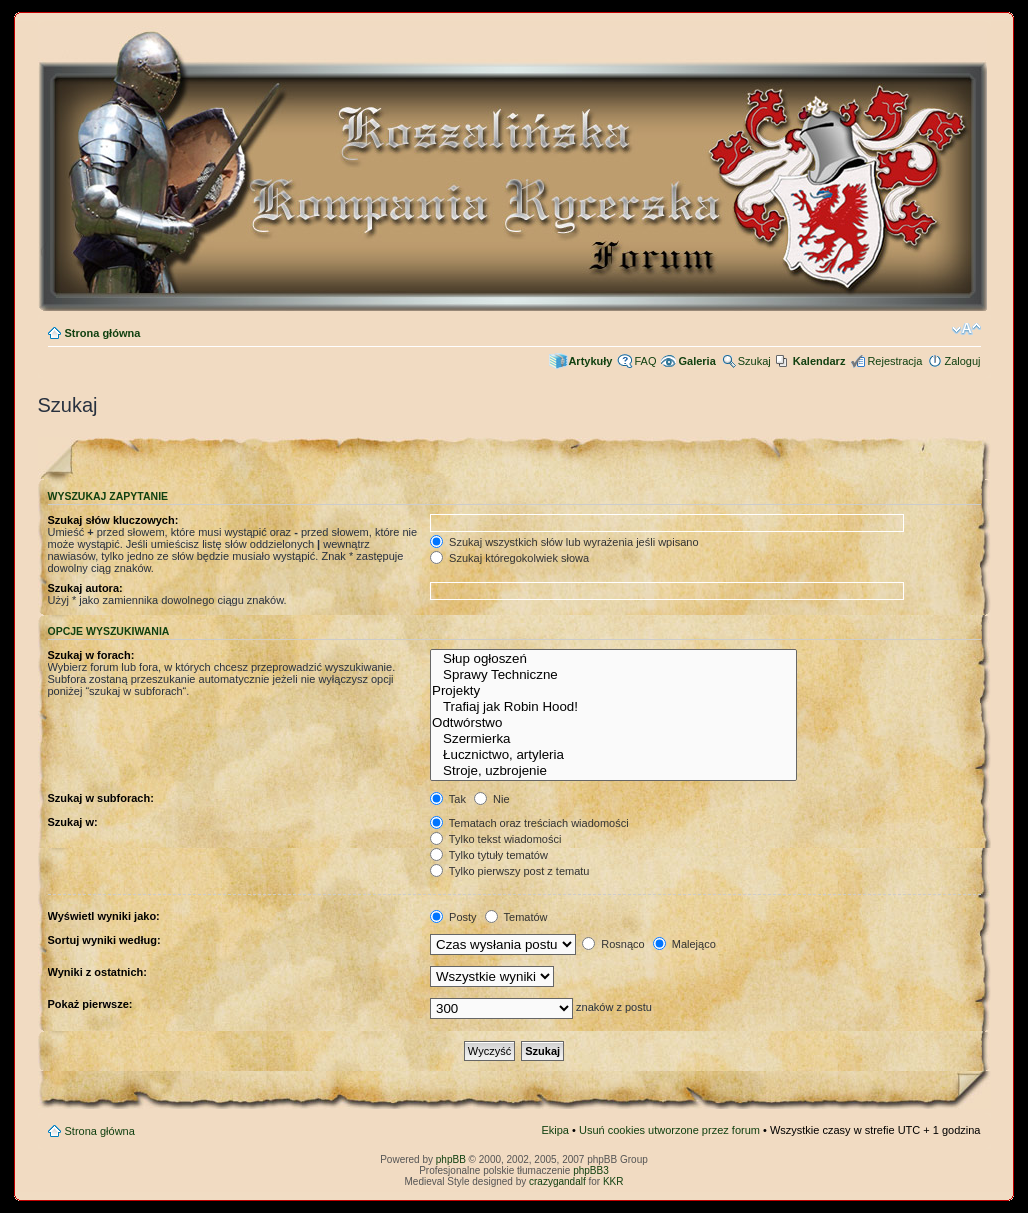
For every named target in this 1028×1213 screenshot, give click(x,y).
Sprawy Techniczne (613, 675)
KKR (613, 1181)
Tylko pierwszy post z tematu (509, 871)
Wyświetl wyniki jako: (104, 916)
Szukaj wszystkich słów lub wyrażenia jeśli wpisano (564, 542)
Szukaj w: (73, 822)
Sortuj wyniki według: (104, 940)
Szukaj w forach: (91, 655)
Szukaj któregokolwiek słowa (509, 558)
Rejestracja (894, 361)
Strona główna (103, 333)
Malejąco (684, 944)
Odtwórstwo (613, 723)
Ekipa (555, 1130)
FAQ (645, 361)
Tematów (516, 917)
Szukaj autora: (85, 588)
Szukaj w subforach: (101, 798)
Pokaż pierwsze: (90, 1004)
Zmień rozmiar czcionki (966, 329)
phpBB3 (591, 1170)
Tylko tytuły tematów (489, 855)
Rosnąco (613, 944)
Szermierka (613, 739)
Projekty (613, 691)
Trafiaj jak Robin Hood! (613, 707)
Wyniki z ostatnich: (97, 972)
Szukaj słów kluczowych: (113, 520)
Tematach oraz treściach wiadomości (529, 823)
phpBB (451, 1159)
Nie (492, 799)
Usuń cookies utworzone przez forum (669, 1130)
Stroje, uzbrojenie (613, 771)
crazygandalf (557, 1181)
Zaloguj (962, 361)
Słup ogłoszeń (613, 659)
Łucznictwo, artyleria (613, 755)
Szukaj (754, 361)
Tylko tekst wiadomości (495, 839)
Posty (453, 917)
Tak (448, 799)
